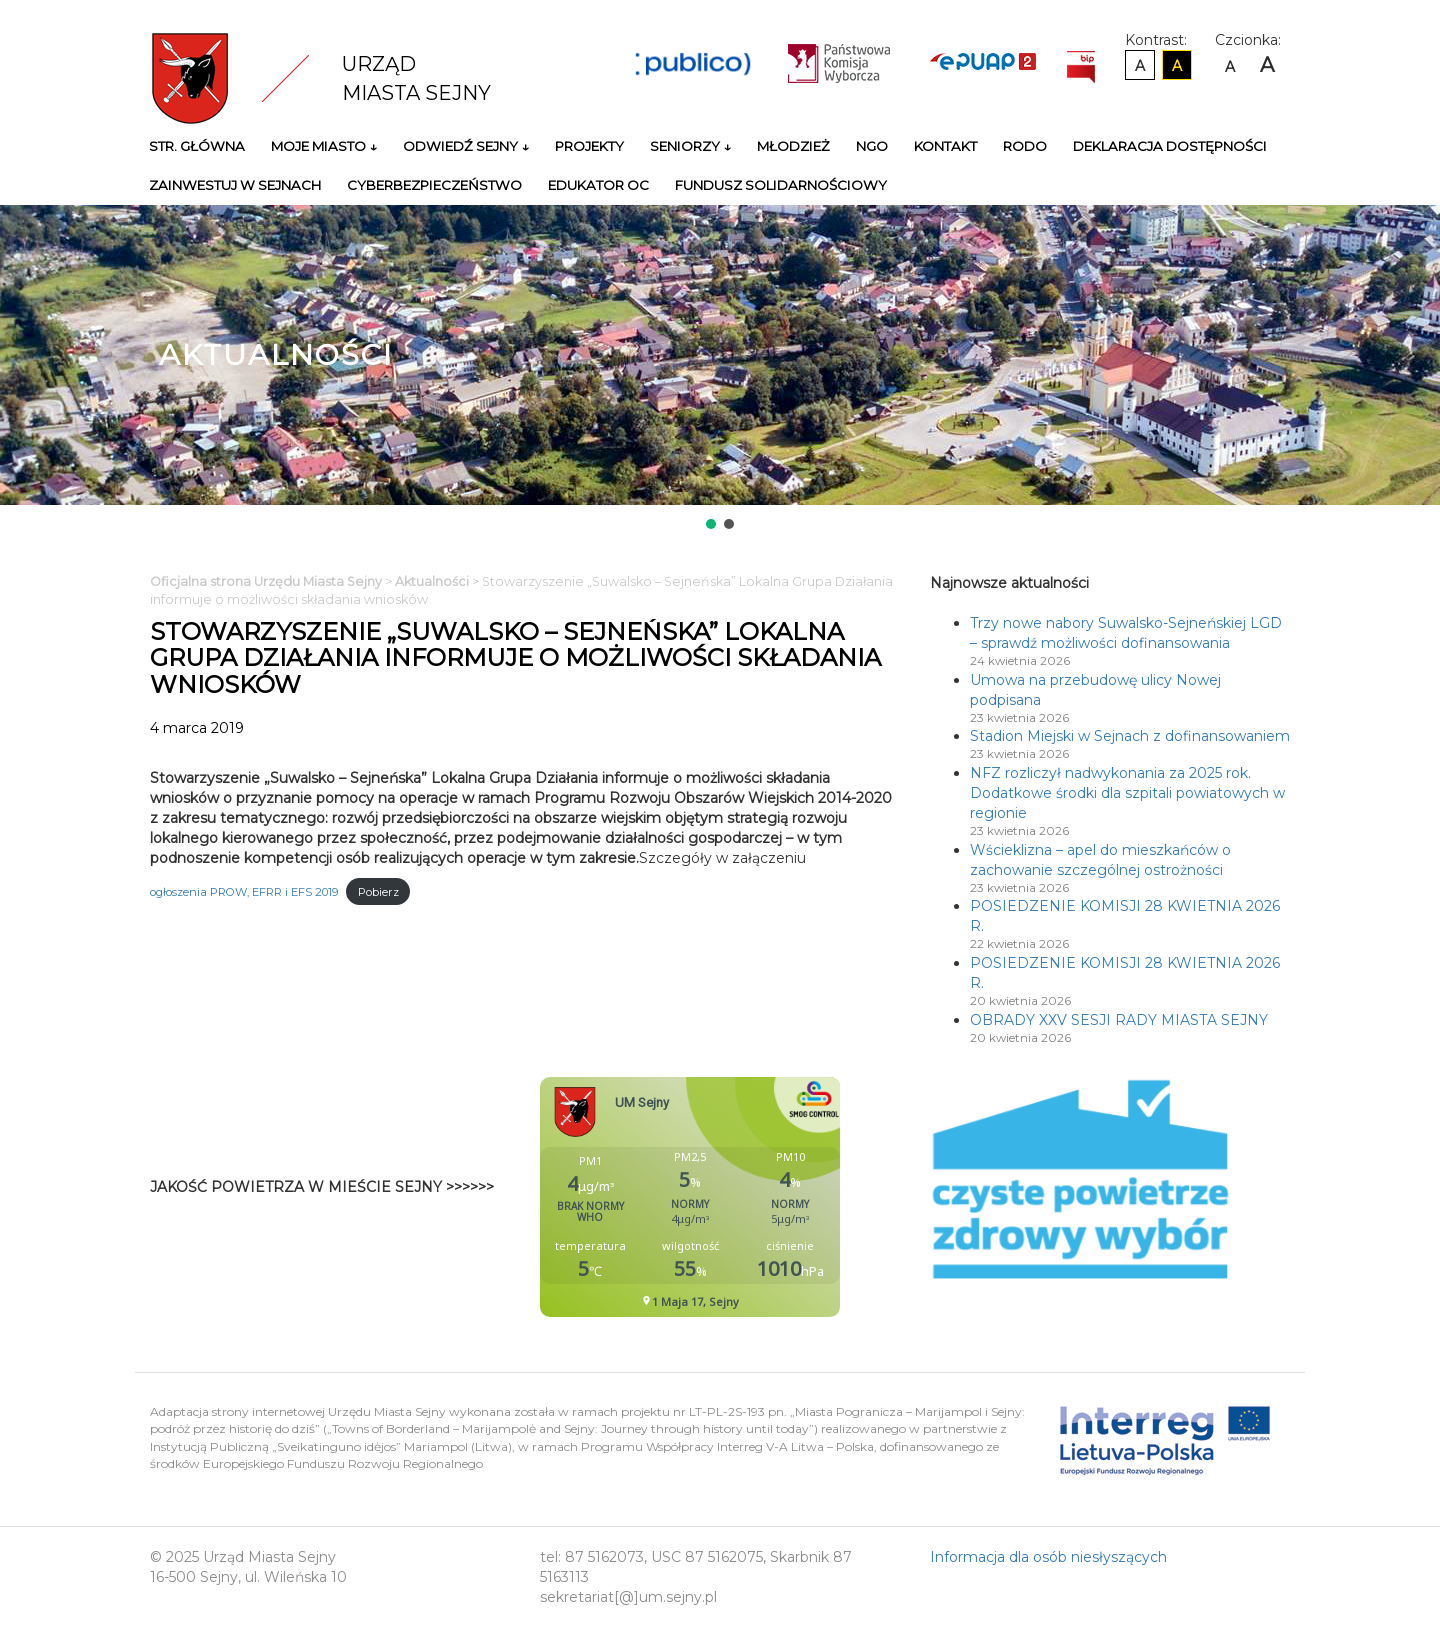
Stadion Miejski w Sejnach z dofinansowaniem (1130, 736)
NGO (872, 146)
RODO (1025, 146)
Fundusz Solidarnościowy (781, 185)
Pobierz (378, 892)
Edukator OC (598, 185)
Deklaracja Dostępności (1170, 146)
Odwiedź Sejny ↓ (466, 146)
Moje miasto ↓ (324, 146)
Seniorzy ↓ (690, 146)
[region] (720, 369)
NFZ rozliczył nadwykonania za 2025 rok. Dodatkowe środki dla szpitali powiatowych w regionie (1127, 793)
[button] (711, 524)
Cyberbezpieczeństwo (434, 185)
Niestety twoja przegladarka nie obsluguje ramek (740, 1197)
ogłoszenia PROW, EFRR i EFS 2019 (244, 892)
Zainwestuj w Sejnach (235, 185)
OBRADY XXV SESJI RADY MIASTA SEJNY (1119, 1020)
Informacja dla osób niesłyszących (1048, 1557)
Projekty (589, 146)
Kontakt (945, 146)
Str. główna (197, 146)
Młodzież (793, 146)
